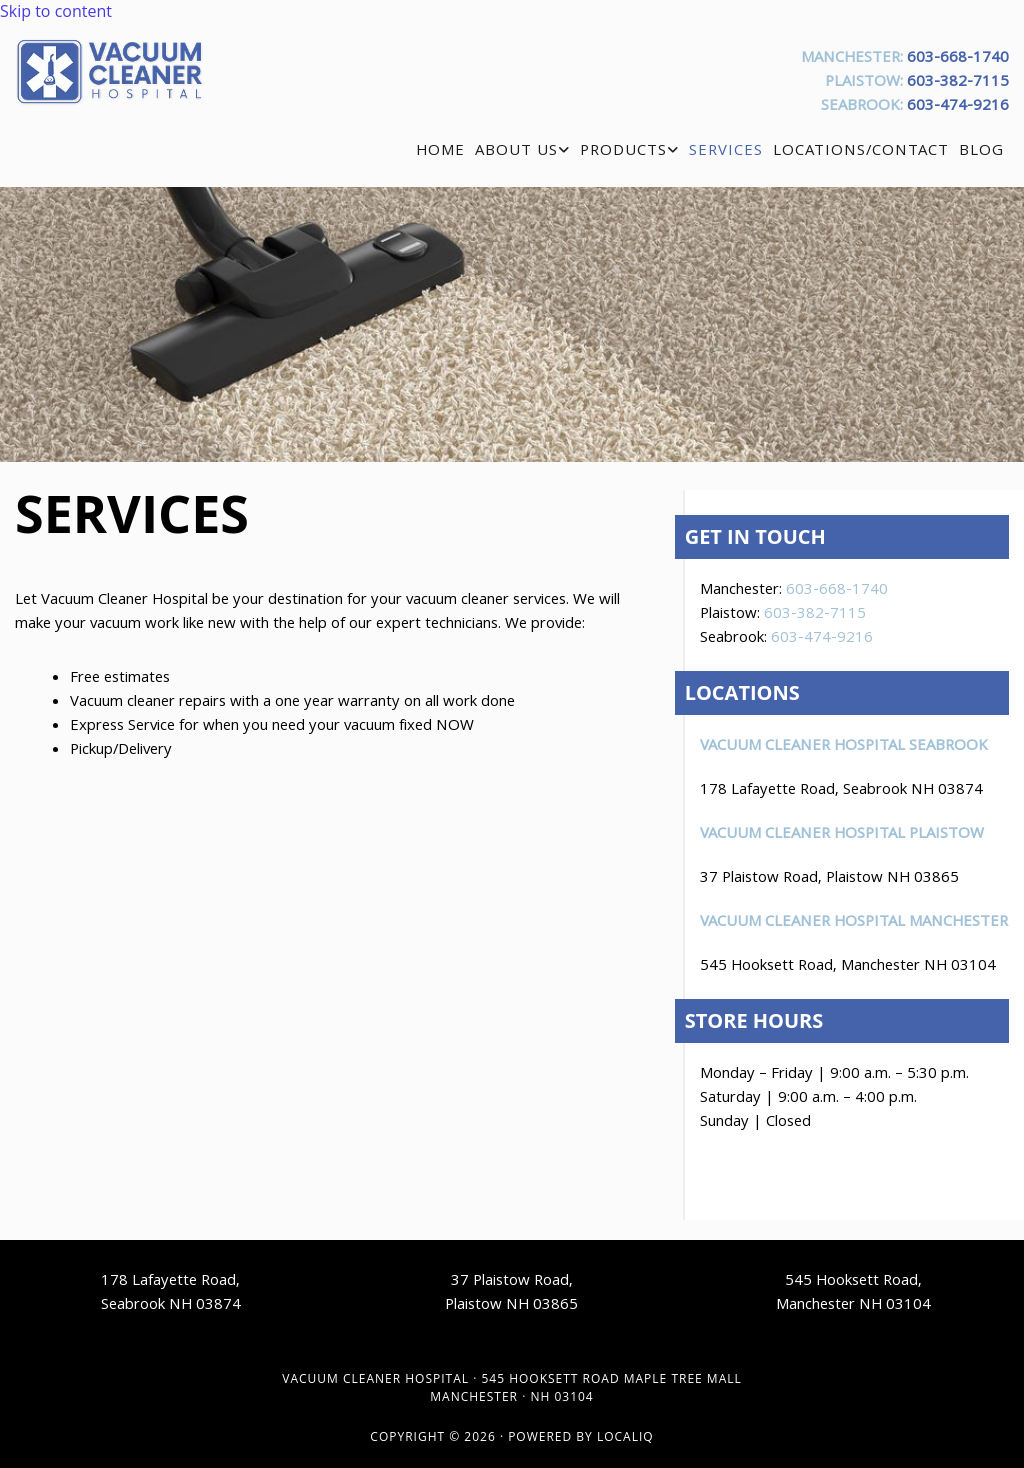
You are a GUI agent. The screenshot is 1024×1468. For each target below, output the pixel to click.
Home (440, 152)
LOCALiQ (625, 1436)
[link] (522, 152)
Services (726, 152)
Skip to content (56, 11)
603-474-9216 (958, 107)
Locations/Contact (861, 152)
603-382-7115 (958, 83)
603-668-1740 (958, 59)
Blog (981, 152)
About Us (516, 152)
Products (623, 152)
